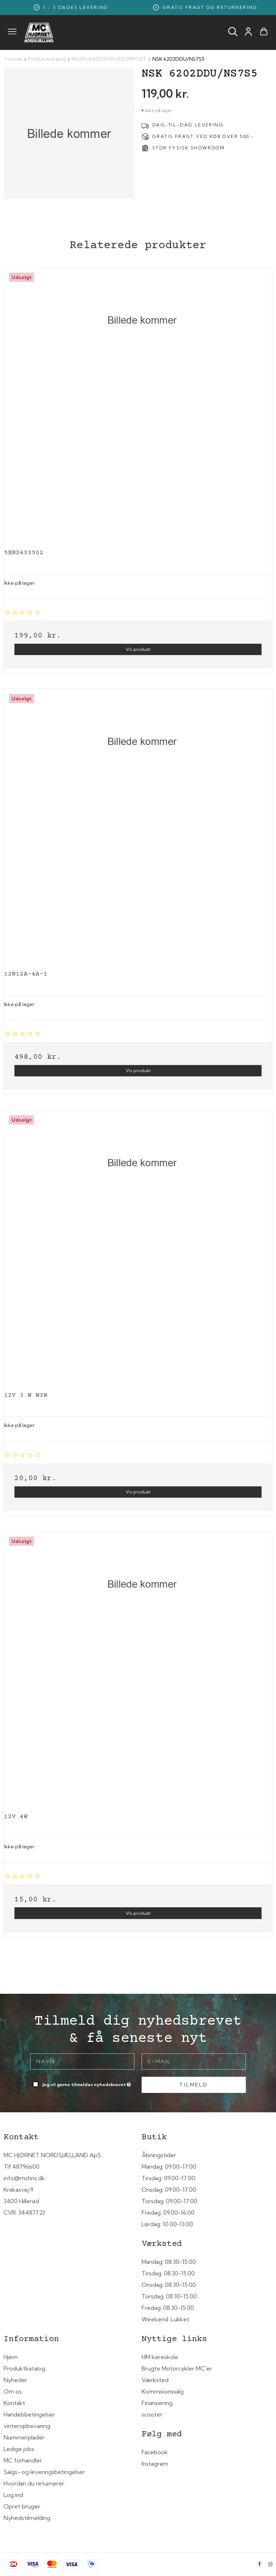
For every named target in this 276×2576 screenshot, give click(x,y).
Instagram (155, 2463)
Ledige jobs (19, 2448)
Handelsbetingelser (29, 2414)
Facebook (155, 2452)
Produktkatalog (24, 2368)
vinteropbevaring (27, 2425)
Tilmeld (193, 2084)
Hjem (11, 2356)
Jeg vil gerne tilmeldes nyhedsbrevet (87, 2083)
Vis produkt (138, 649)
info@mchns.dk (24, 2178)
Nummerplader (24, 2437)
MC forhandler (23, 2460)
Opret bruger (22, 2506)
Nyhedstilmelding (27, 2517)
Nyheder (15, 2379)
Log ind (13, 2494)
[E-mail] (194, 2061)
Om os (13, 2391)
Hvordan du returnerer (34, 2483)
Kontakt (14, 2402)
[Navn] (82, 2061)
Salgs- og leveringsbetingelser (44, 2471)
